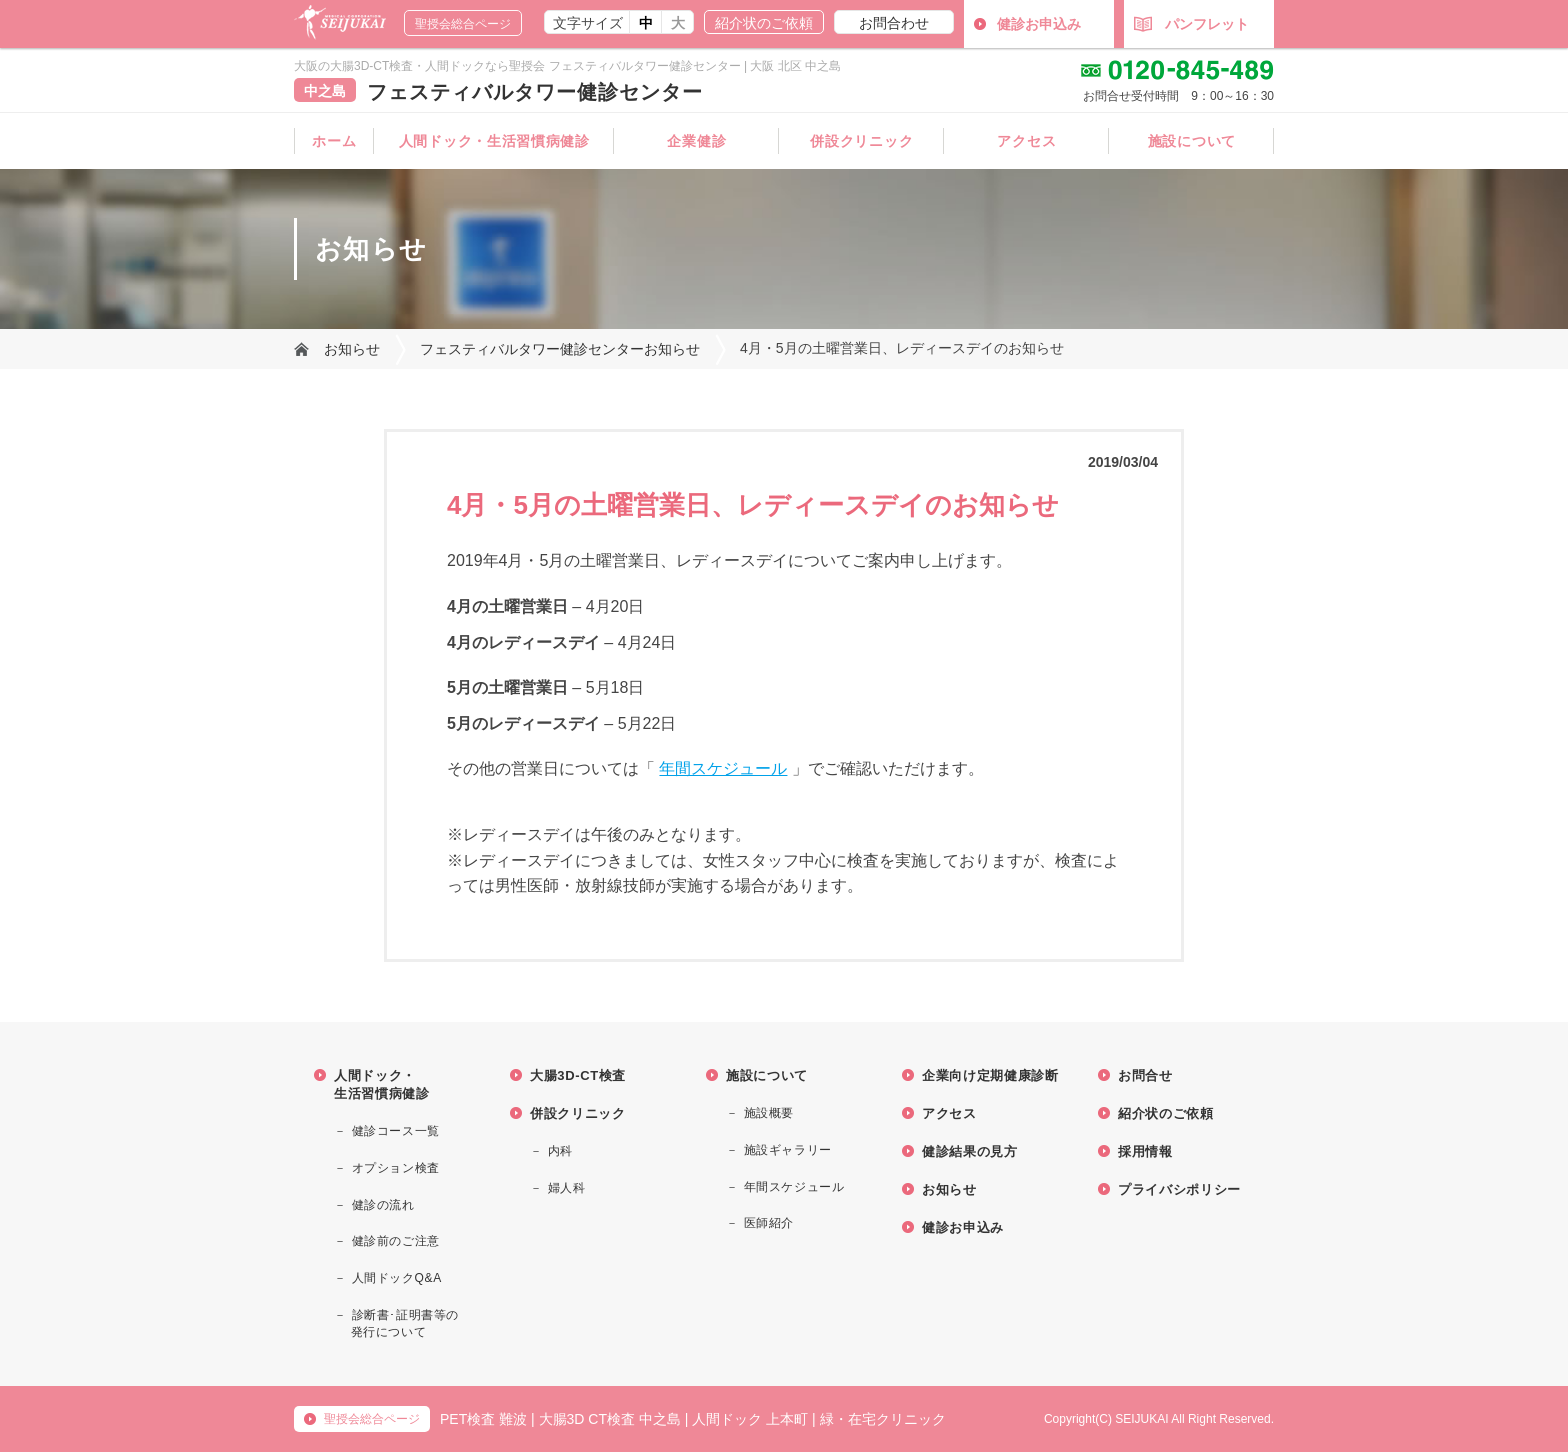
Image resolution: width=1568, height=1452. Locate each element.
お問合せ (1145, 1075)
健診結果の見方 (970, 1151)
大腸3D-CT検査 (578, 1075)
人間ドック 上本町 (750, 1419)
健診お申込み (1039, 24)
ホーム (334, 141)
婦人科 (567, 1188)
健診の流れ (383, 1205)
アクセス (1026, 141)
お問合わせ (894, 23)
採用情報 (1145, 1151)
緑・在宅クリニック (883, 1419)
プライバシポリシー (1179, 1189)
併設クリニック (861, 141)
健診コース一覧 (396, 1131)
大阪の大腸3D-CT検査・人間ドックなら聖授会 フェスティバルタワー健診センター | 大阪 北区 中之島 (567, 66)
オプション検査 (396, 1168)
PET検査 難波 (483, 1419)
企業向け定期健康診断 (990, 1075)
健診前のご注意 (396, 1241)
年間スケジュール (723, 768)
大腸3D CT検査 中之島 (610, 1419)
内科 (560, 1151)
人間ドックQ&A (397, 1278)
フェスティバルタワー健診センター (535, 92)
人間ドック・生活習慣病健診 (494, 141)
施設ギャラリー (788, 1150)
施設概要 (769, 1113)
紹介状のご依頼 (764, 23)
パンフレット (1191, 24)
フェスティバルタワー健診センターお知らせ (560, 349)
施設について (1192, 141)
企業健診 (696, 141)
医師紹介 (769, 1223)
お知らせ (352, 349)
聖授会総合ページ (463, 24)
